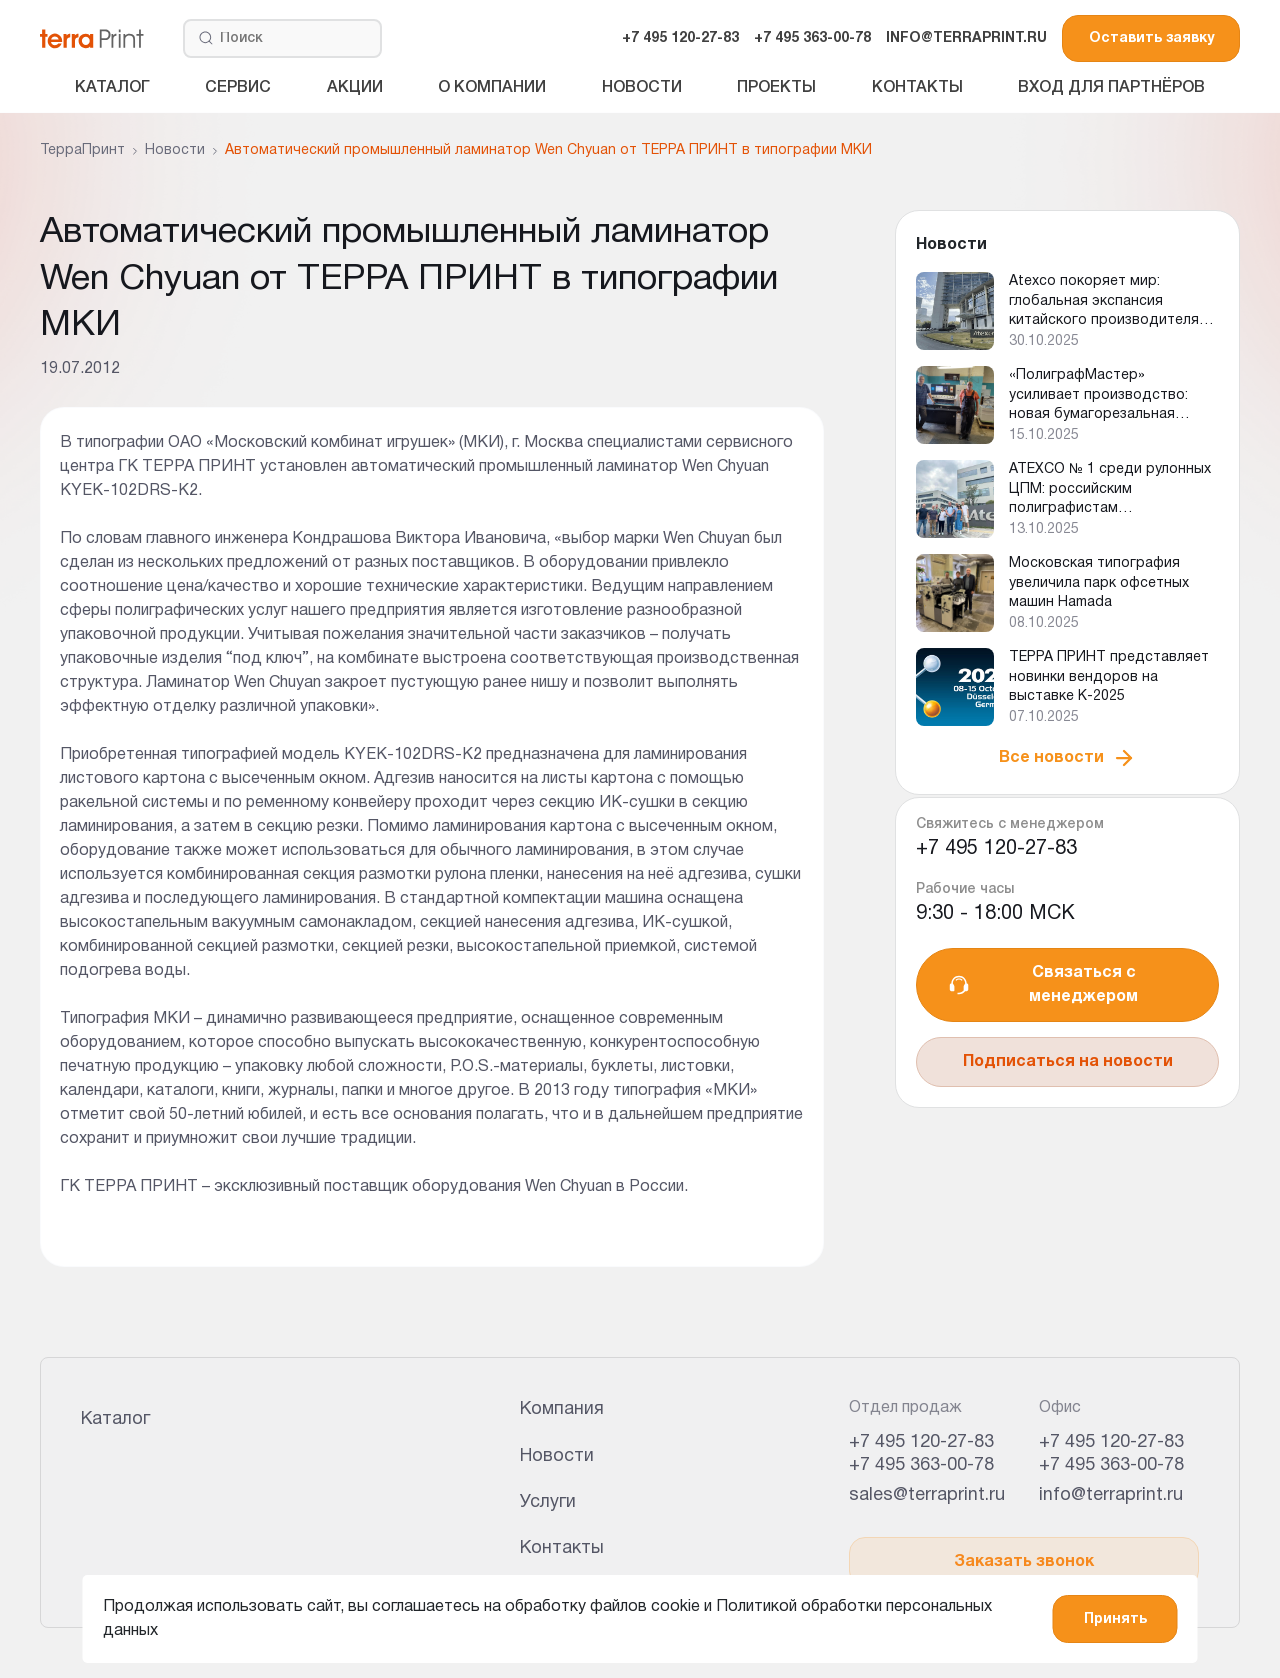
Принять (1115, 1619)
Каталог (112, 88)
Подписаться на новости (1068, 1062)
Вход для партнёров (1111, 88)
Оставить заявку (1151, 38)
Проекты (776, 88)
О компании (492, 88)
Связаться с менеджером (1042, 985)
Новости (642, 88)
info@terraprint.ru (1111, 1495)
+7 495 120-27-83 (680, 38)
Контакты (917, 88)
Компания (562, 1409)
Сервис (238, 88)
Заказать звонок (1024, 1562)
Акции (355, 88)
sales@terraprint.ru (927, 1495)
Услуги (548, 1502)
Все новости (1067, 758)
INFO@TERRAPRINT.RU (966, 38)
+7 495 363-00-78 (812, 38)
